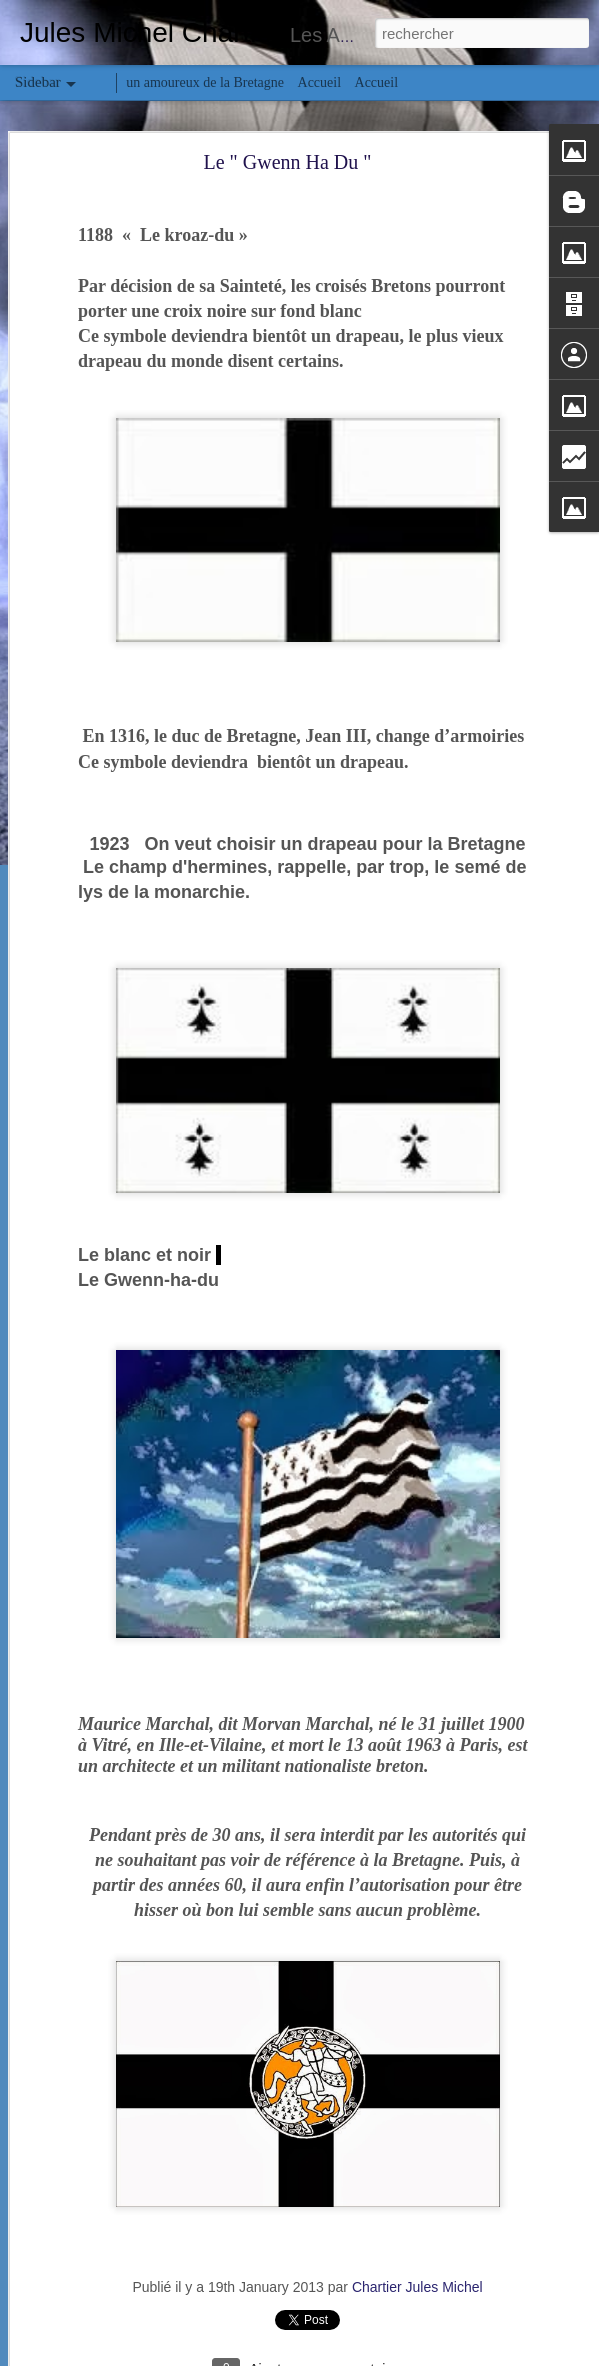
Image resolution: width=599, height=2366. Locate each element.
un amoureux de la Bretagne (205, 82)
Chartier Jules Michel (417, 2287)
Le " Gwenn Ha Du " (288, 162)
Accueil (320, 82)
